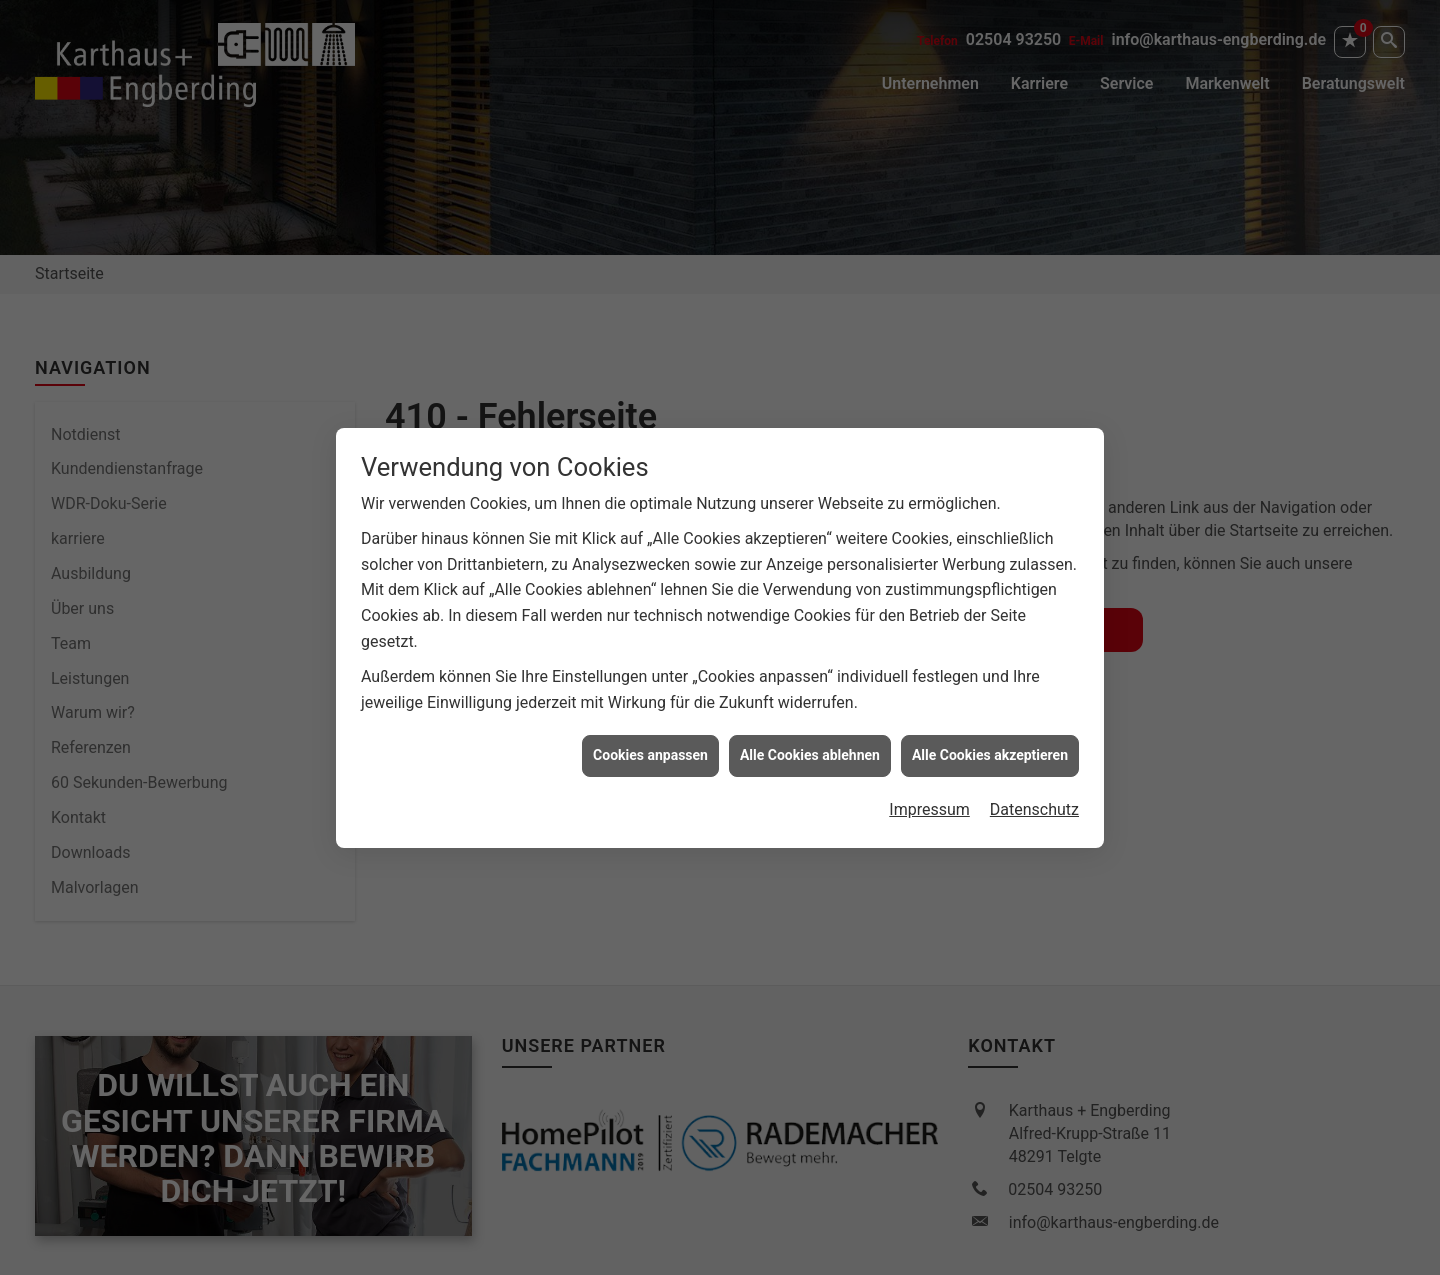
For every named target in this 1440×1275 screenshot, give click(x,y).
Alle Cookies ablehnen (810, 748)
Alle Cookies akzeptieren (990, 748)
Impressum (929, 802)
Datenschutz (1034, 802)
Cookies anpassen (650, 748)
